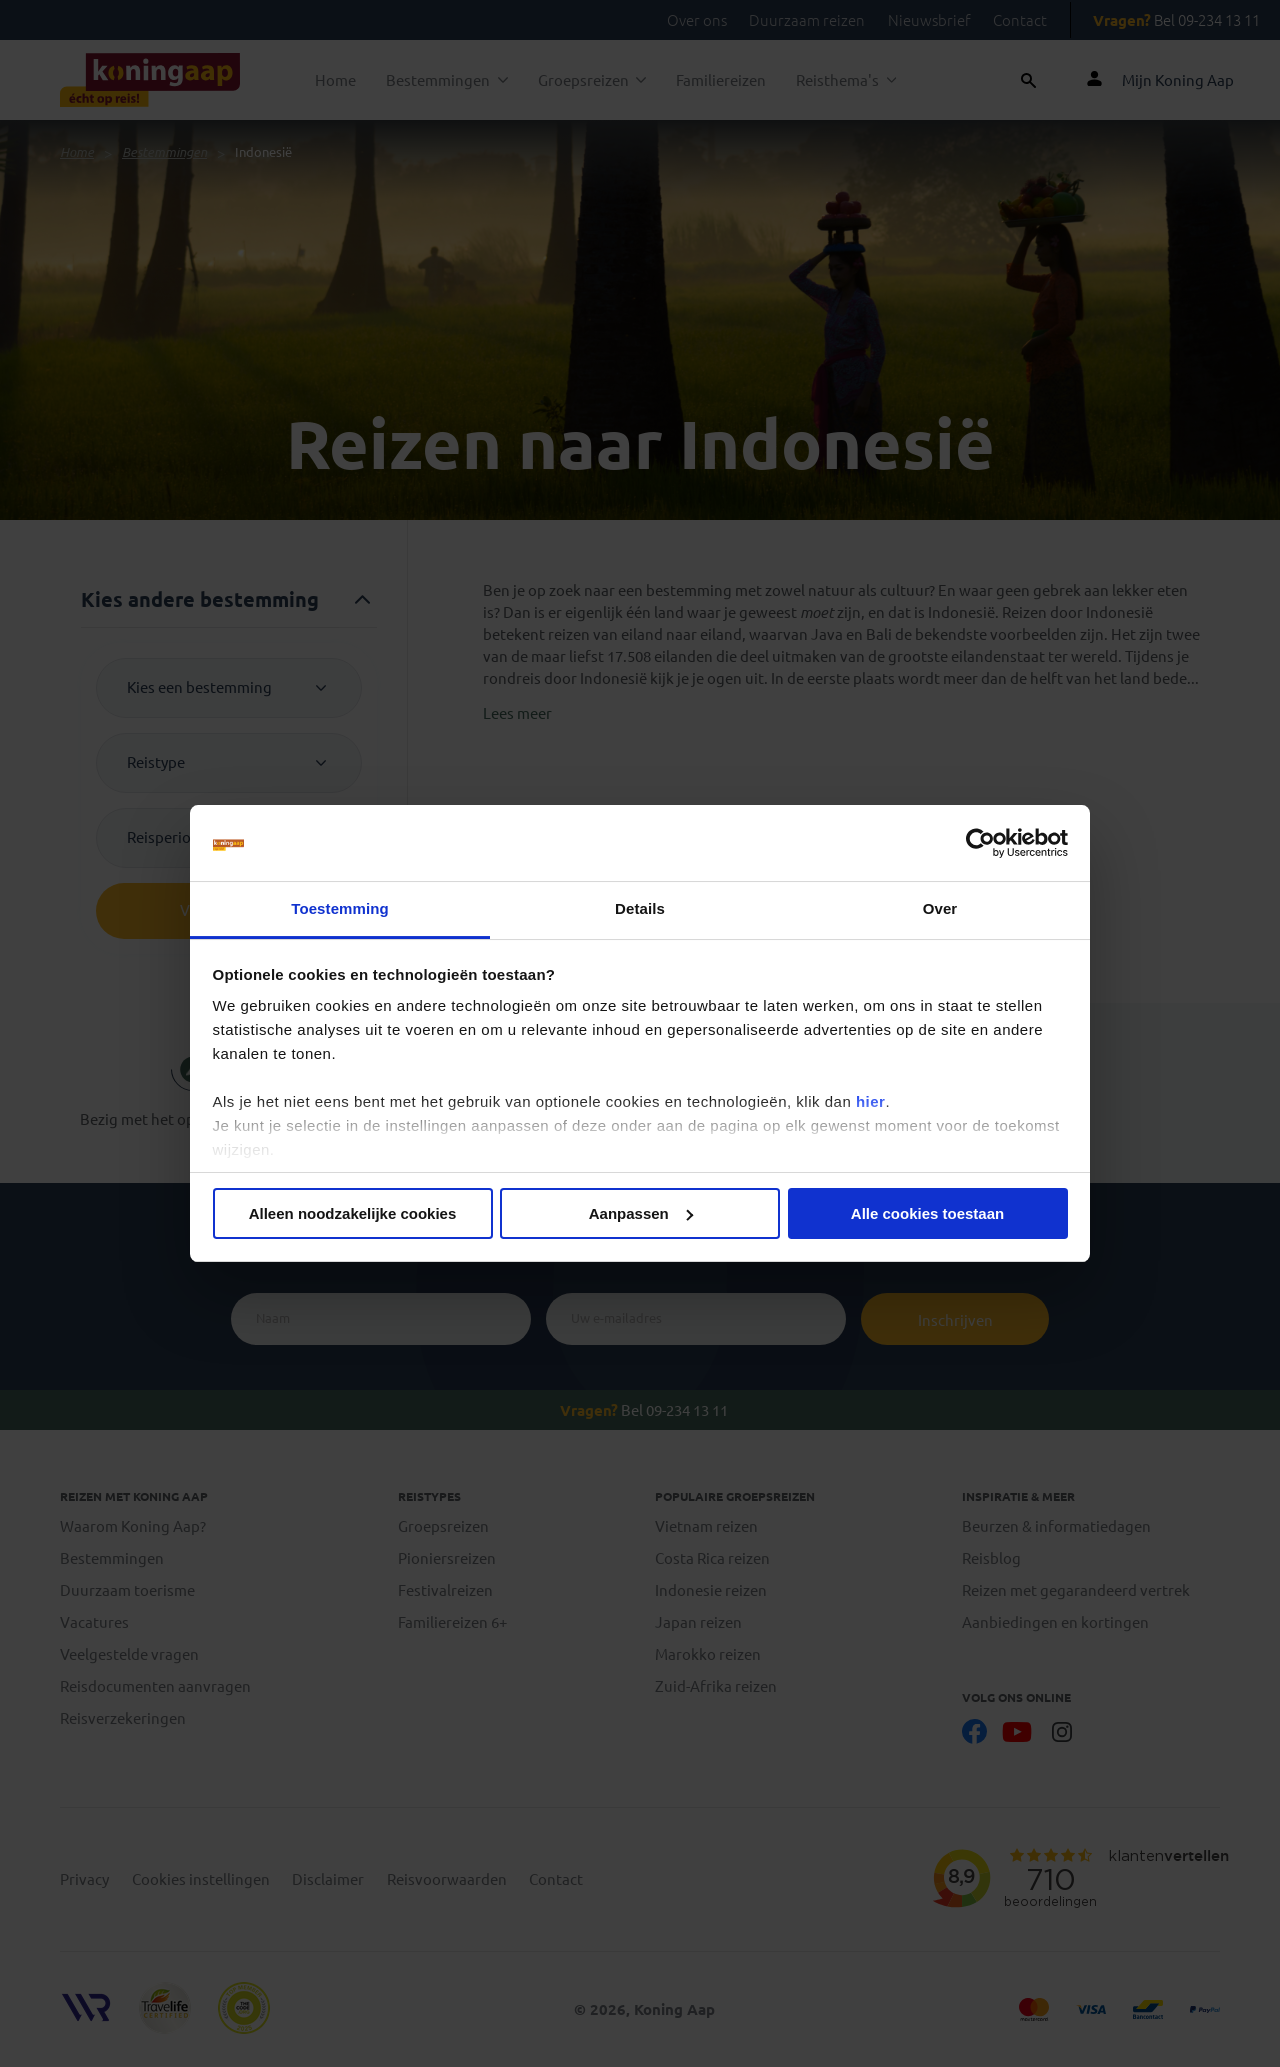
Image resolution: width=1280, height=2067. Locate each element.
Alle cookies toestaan (927, 1213)
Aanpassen (641, 1213)
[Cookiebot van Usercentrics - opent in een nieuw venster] (980, 843)
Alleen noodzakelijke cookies (353, 1213)
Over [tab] (940, 908)
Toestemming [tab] (340, 908)
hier (871, 1101)
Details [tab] (640, 908)
